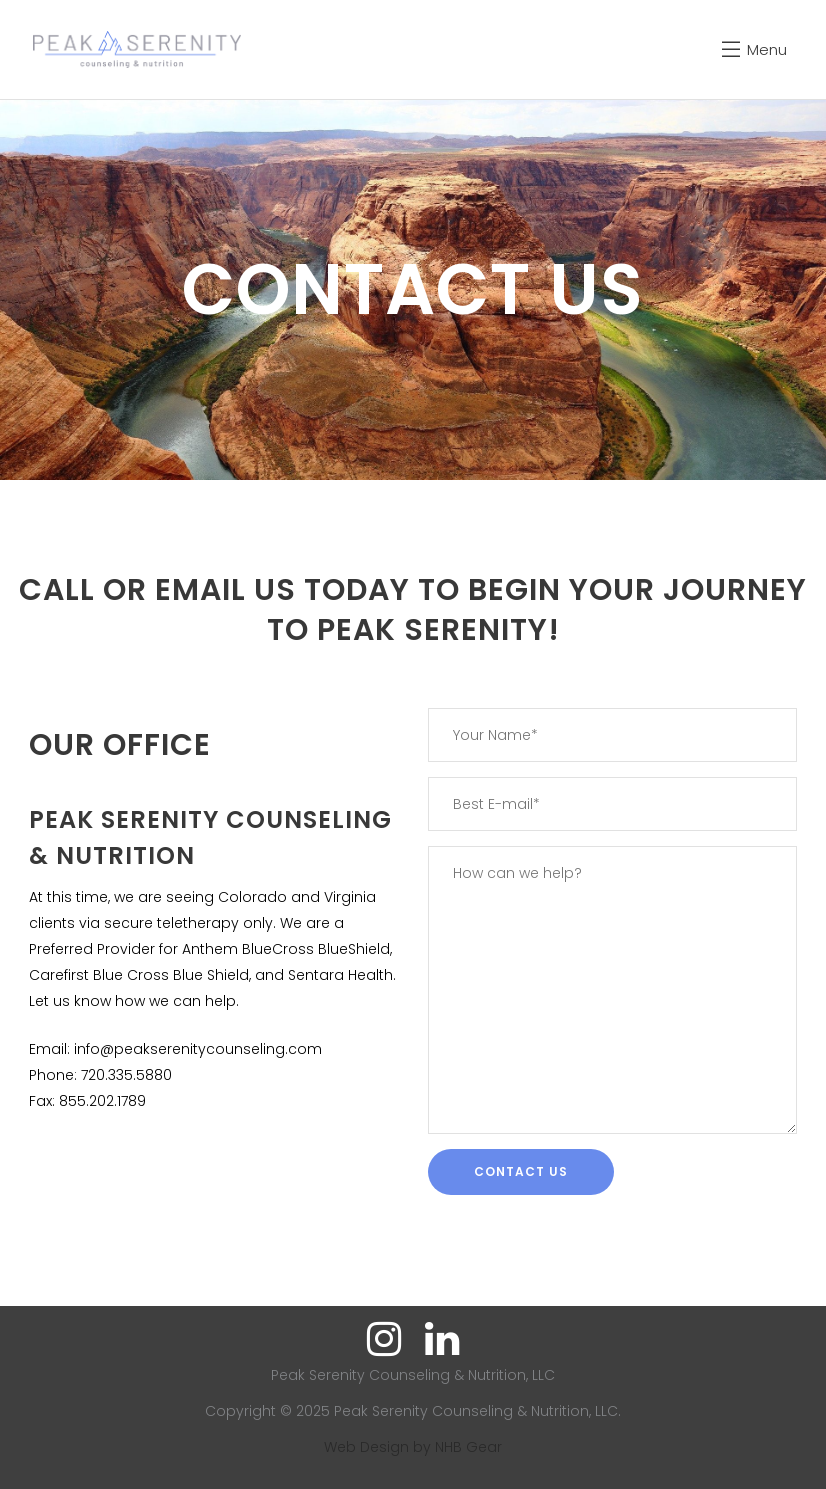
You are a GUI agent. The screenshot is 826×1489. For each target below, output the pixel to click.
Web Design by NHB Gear (413, 1447)
